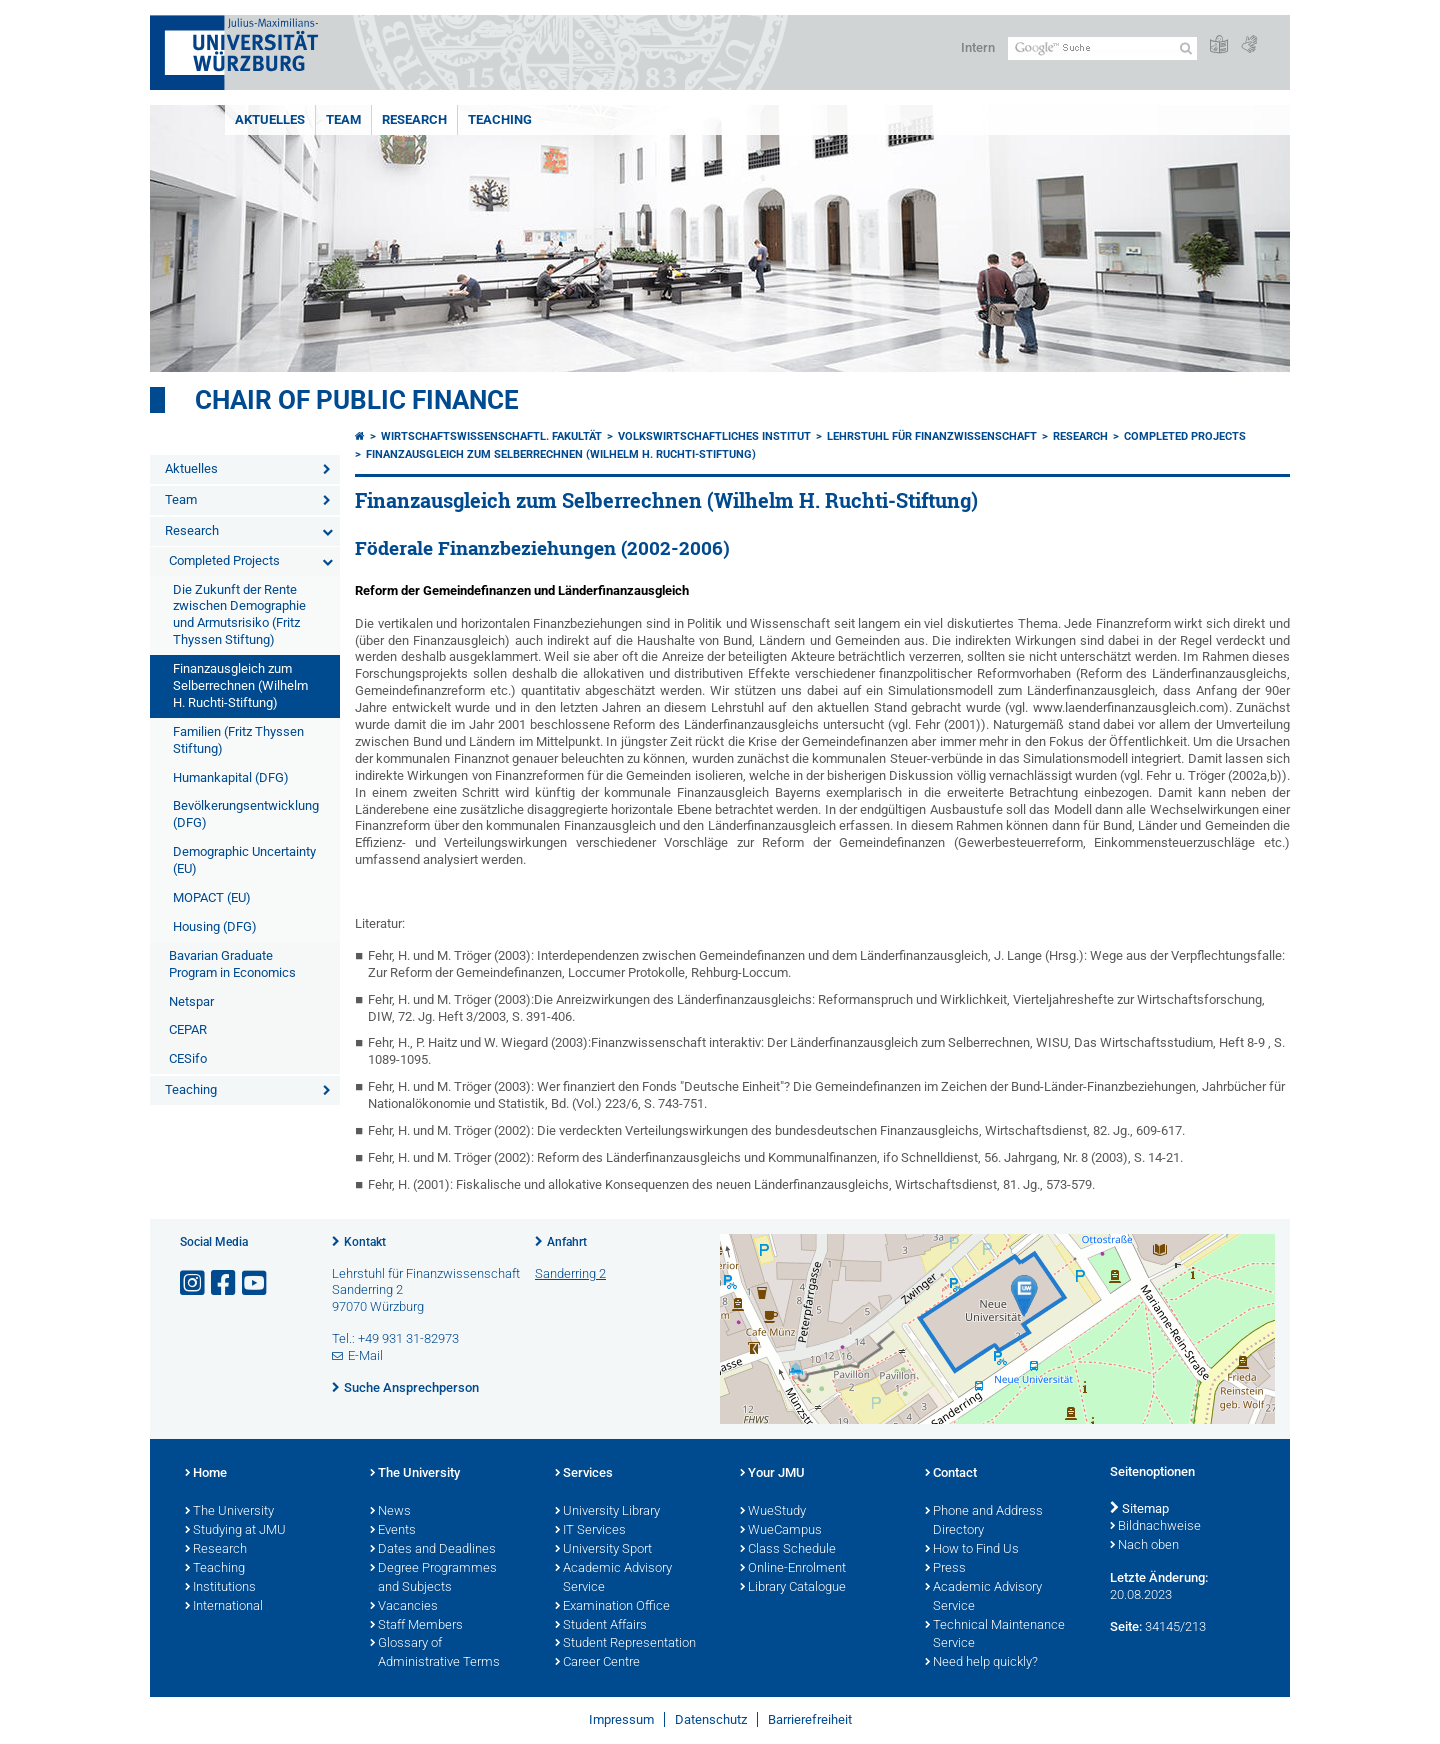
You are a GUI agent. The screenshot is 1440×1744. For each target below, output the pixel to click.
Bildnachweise (1155, 1527)
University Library (607, 1512)
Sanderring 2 (570, 1273)
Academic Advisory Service (613, 1578)
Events (393, 1531)
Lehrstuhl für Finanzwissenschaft (932, 436)
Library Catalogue (793, 1588)
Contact (951, 1474)
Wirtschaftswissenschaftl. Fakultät (491, 436)
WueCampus (781, 1531)
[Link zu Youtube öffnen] (256, 1283)
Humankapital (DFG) (231, 777)
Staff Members (416, 1626)
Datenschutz (711, 1719)
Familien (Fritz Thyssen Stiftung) (238, 740)
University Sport (603, 1550)
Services (584, 1474)
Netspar (191, 1001)
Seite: (1126, 1626)
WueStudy (773, 1512)
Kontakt (365, 1242)
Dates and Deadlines (433, 1550)
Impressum (621, 1719)
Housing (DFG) (215, 926)
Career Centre (597, 1663)
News (390, 1512)
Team (343, 119)
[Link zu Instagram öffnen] (194, 1283)
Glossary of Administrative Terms (435, 1653)
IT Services (590, 1531)
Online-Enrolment (793, 1569)
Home (206, 1474)
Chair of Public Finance (357, 400)
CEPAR (188, 1029)
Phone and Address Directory (984, 1521)
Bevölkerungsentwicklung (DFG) (246, 814)
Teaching (500, 119)
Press (945, 1569)
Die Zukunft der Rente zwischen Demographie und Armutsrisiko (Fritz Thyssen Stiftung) (239, 615)
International (224, 1607)
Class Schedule (788, 1550)
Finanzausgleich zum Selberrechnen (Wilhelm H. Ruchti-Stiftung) (240, 685)
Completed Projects (224, 560)
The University (229, 1512)
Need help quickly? (981, 1663)
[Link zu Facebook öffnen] (225, 1283)
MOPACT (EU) (212, 897)
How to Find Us (972, 1550)
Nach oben (1144, 1546)
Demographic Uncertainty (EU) (244, 860)
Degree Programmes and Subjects (433, 1578)
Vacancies (404, 1607)
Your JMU (772, 1474)
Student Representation (625, 1644)
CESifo (188, 1058)
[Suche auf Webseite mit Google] (1102, 48)
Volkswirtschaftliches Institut (714, 436)
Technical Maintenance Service (995, 1635)
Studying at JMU (235, 1531)
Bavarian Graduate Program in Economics (232, 964)
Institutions (220, 1588)
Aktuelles (270, 119)
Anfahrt (567, 1242)
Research (414, 119)
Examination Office (612, 1607)
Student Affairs (601, 1626)
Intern (978, 47)
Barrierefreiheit (810, 1719)
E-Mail (365, 1355)
